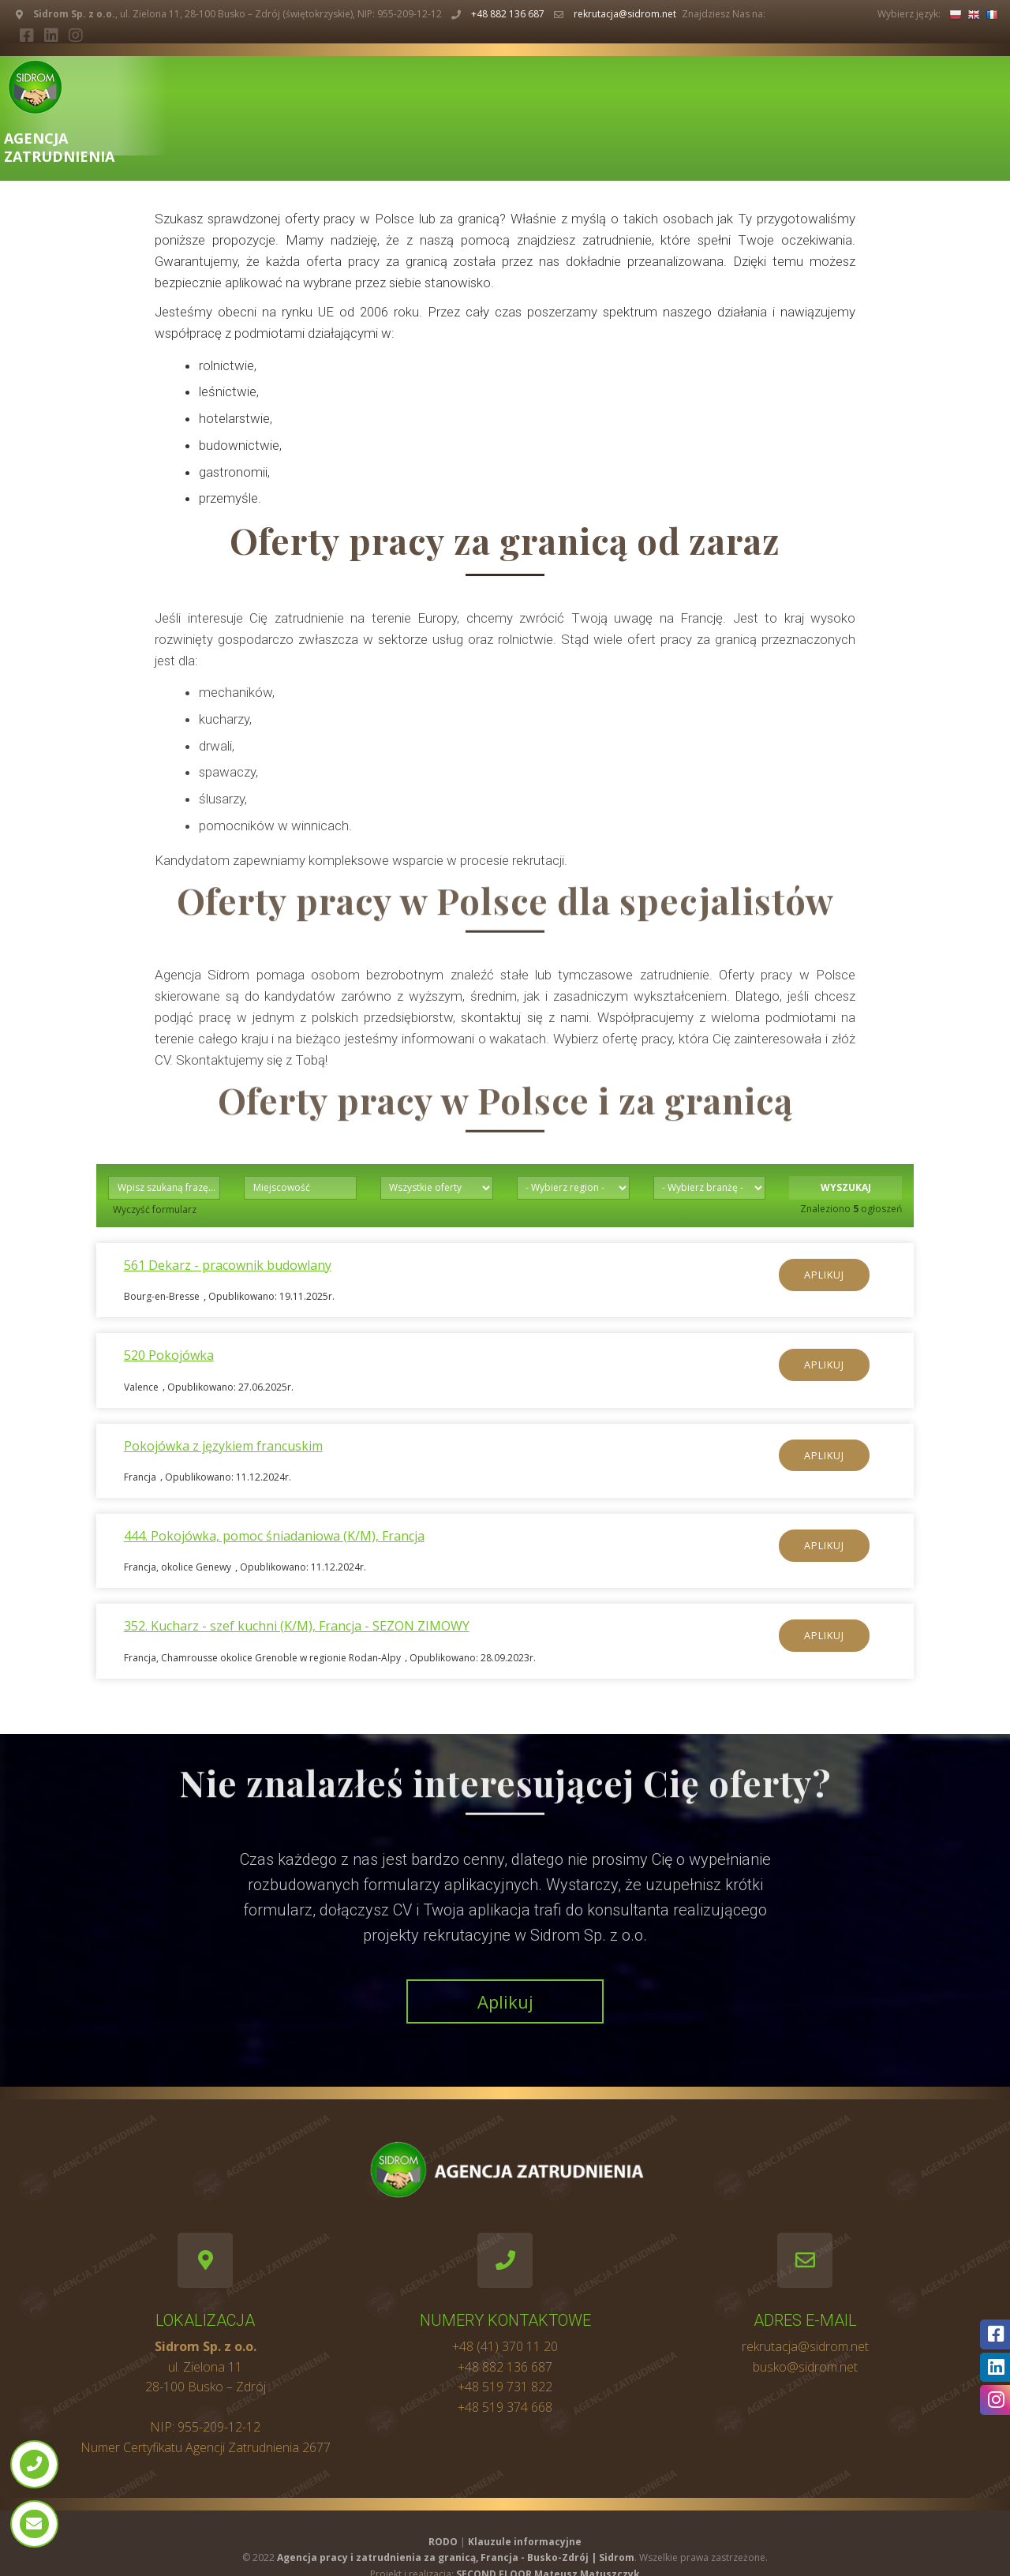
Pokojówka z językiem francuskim (223, 1446)
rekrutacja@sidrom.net (625, 14)
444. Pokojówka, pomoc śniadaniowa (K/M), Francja (274, 1536)
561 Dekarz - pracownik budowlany (227, 1265)
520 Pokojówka (169, 1355)
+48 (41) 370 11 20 (505, 2346)
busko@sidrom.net (805, 2367)
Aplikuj (824, 1274)
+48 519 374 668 (505, 2407)
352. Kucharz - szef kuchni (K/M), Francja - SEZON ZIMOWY (296, 1625)
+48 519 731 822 (505, 2386)
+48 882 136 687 (507, 14)
